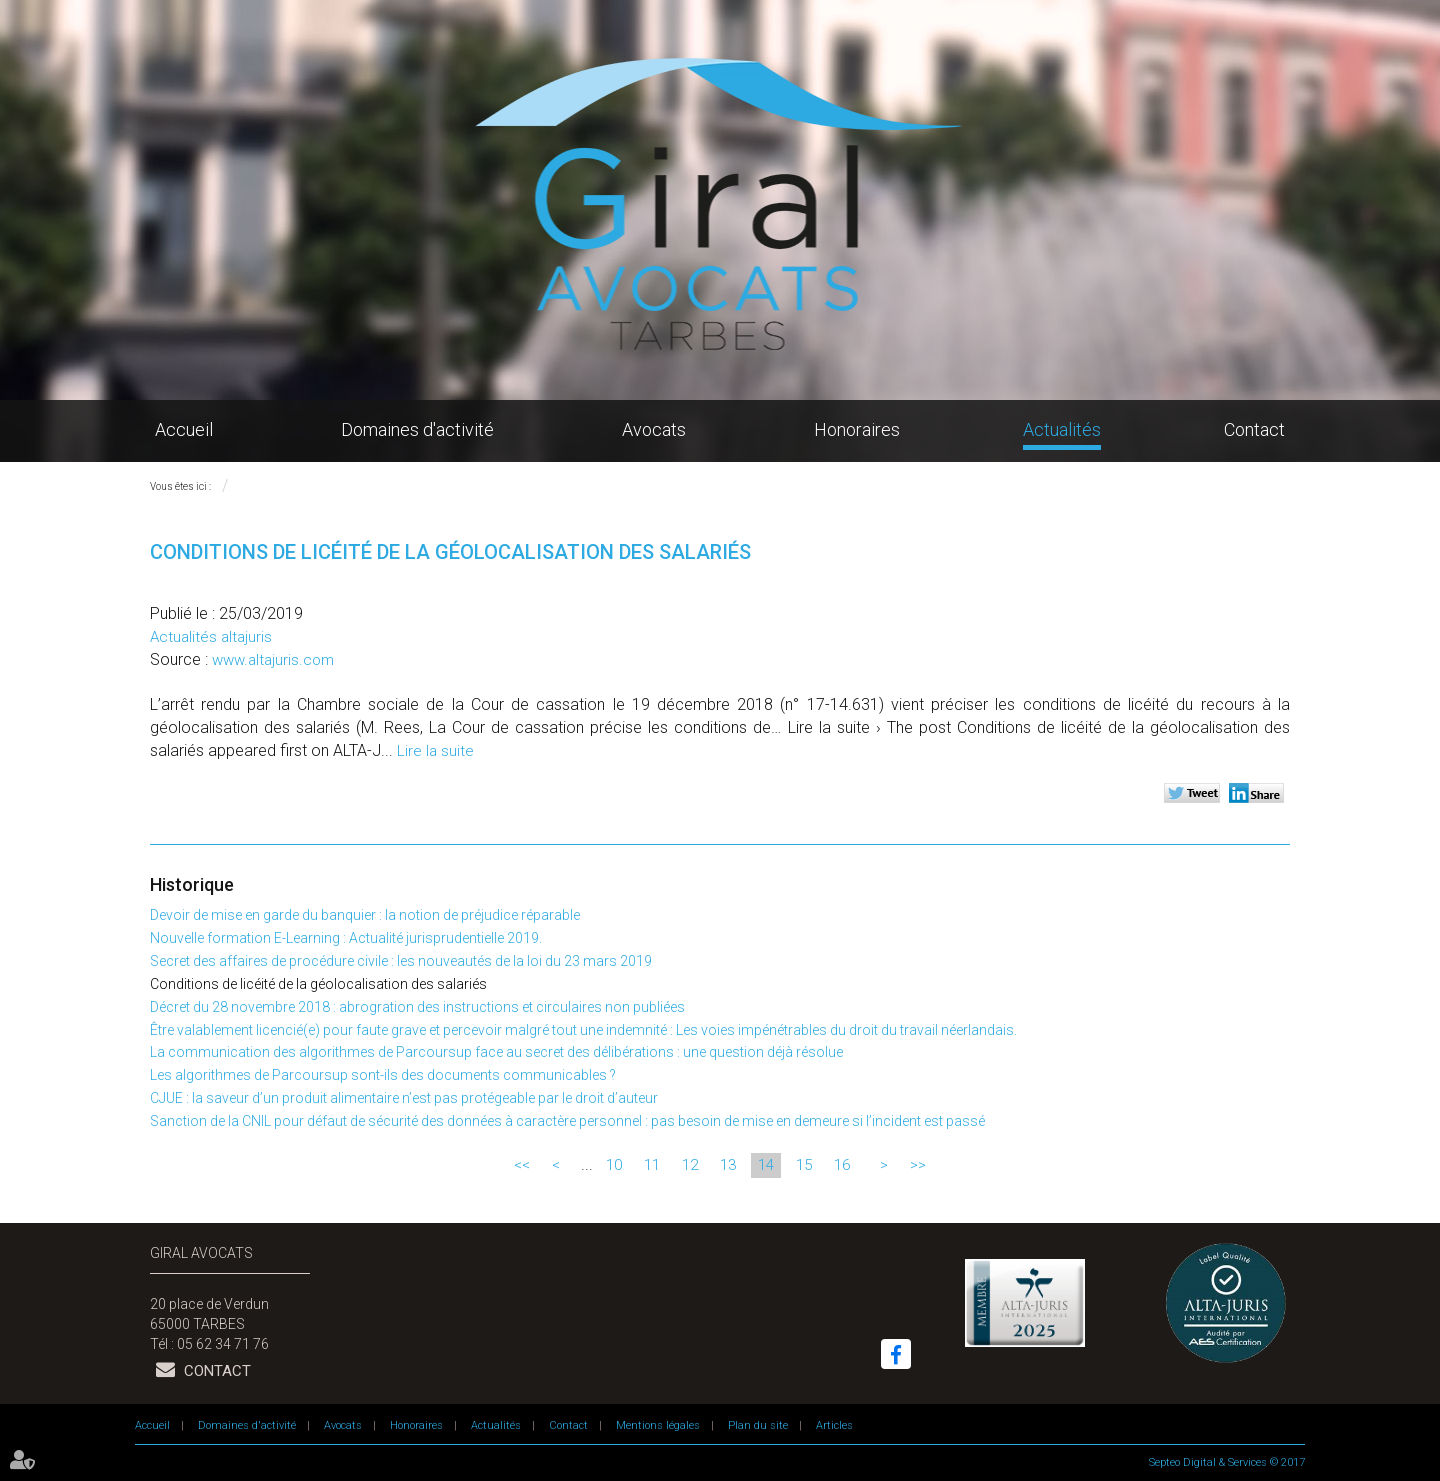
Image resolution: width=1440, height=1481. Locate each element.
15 (804, 1165)
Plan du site (758, 1425)
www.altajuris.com (273, 660)
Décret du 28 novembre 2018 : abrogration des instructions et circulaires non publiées (417, 1007)
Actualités (1062, 429)
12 (690, 1165)
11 (652, 1165)
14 (766, 1165)
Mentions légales (658, 1425)
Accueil (184, 429)
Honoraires (857, 429)
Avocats (654, 429)
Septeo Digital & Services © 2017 (1227, 1462)
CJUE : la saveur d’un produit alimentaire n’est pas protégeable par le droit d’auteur (404, 1098)
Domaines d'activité (417, 429)
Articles (834, 1425)
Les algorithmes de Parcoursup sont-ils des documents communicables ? (383, 1075)
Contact (1254, 429)
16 (842, 1165)
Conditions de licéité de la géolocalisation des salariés (318, 984)
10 (614, 1165)
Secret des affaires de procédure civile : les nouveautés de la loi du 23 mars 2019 (401, 961)
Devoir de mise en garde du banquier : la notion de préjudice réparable (365, 915)
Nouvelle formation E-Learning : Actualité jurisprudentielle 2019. (346, 938)
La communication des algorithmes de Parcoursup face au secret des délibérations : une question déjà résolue (496, 1052)
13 (728, 1165)
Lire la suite (435, 751)
